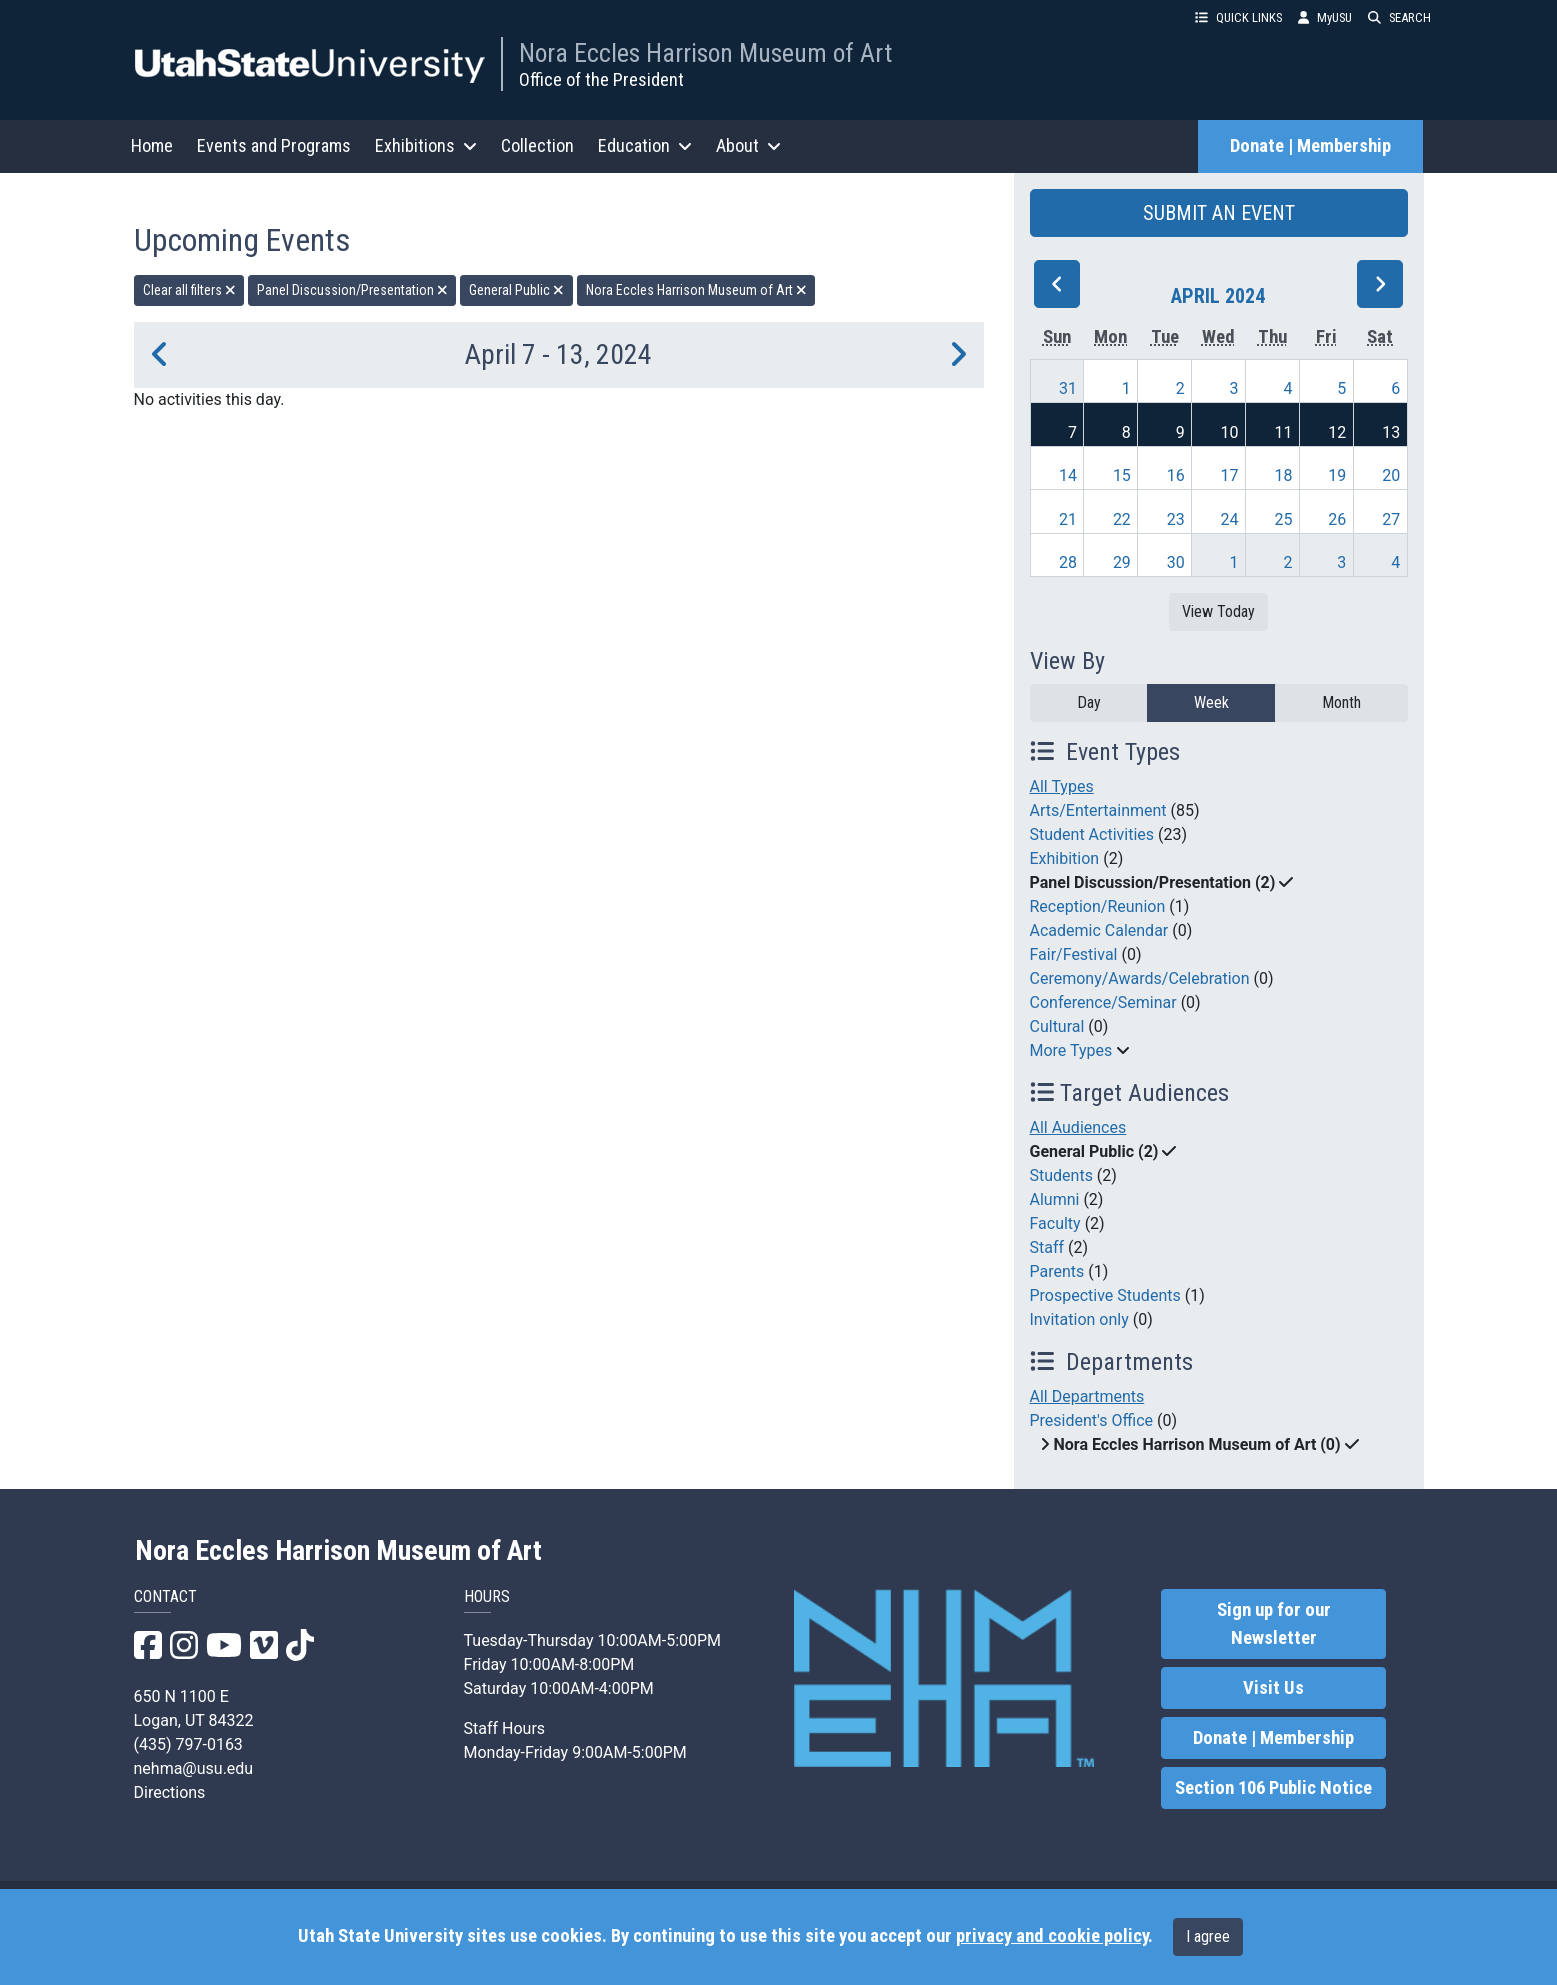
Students (1061, 1175)
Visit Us (1273, 1688)
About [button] (748, 145)
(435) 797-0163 (188, 1744)
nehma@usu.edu (194, 1768)
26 (1337, 519)
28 (1068, 562)
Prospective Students (1105, 1295)
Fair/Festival (1074, 954)
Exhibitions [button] (426, 145)
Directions (170, 1792)
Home (152, 145)
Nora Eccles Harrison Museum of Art (705, 53)
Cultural (1057, 1026)
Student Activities (1092, 834)
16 (1176, 475)
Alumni (1055, 1199)
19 (1337, 475)
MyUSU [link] (1325, 17)
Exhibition (1065, 858)
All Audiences (1078, 1127)
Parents (1057, 1271)
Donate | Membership (1310, 146)
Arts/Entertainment (1098, 810)
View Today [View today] (1218, 611)
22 (1122, 519)
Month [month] (1341, 702)
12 (1337, 432)
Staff (1047, 1247)
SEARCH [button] (1399, 17)
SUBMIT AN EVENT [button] (1219, 213)
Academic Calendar (1099, 930)
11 (1283, 432)
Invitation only (1079, 1319)
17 (1230, 475)
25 (1283, 519)
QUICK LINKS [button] (1238, 17)
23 (1176, 519)
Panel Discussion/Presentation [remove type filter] (352, 290)
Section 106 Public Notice (1273, 1788)
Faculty (1055, 1223)
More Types (1071, 1050)
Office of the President (601, 79)
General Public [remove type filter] (516, 290)
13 (1391, 432)
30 (1176, 562)
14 (1068, 475)
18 (1283, 475)
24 (1230, 519)
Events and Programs (274, 145)
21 (1068, 519)
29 (1122, 562)
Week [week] (1211, 702)
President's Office (1092, 1420)
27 (1391, 519)
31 (1068, 388)
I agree (1208, 1936)
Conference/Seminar (1103, 1002)
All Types (1062, 786)
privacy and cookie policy (1052, 1936)
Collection (537, 145)
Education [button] (645, 145)
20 (1391, 475)
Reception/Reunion (1098, 906)
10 (1230, 432)
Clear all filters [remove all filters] (189, 290)
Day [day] (1089, 702)
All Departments (1087, 1396)
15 (1122, 475)
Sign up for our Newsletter (1274, 1624)
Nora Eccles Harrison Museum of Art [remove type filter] (696, 290)
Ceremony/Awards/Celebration (1140, 978)
